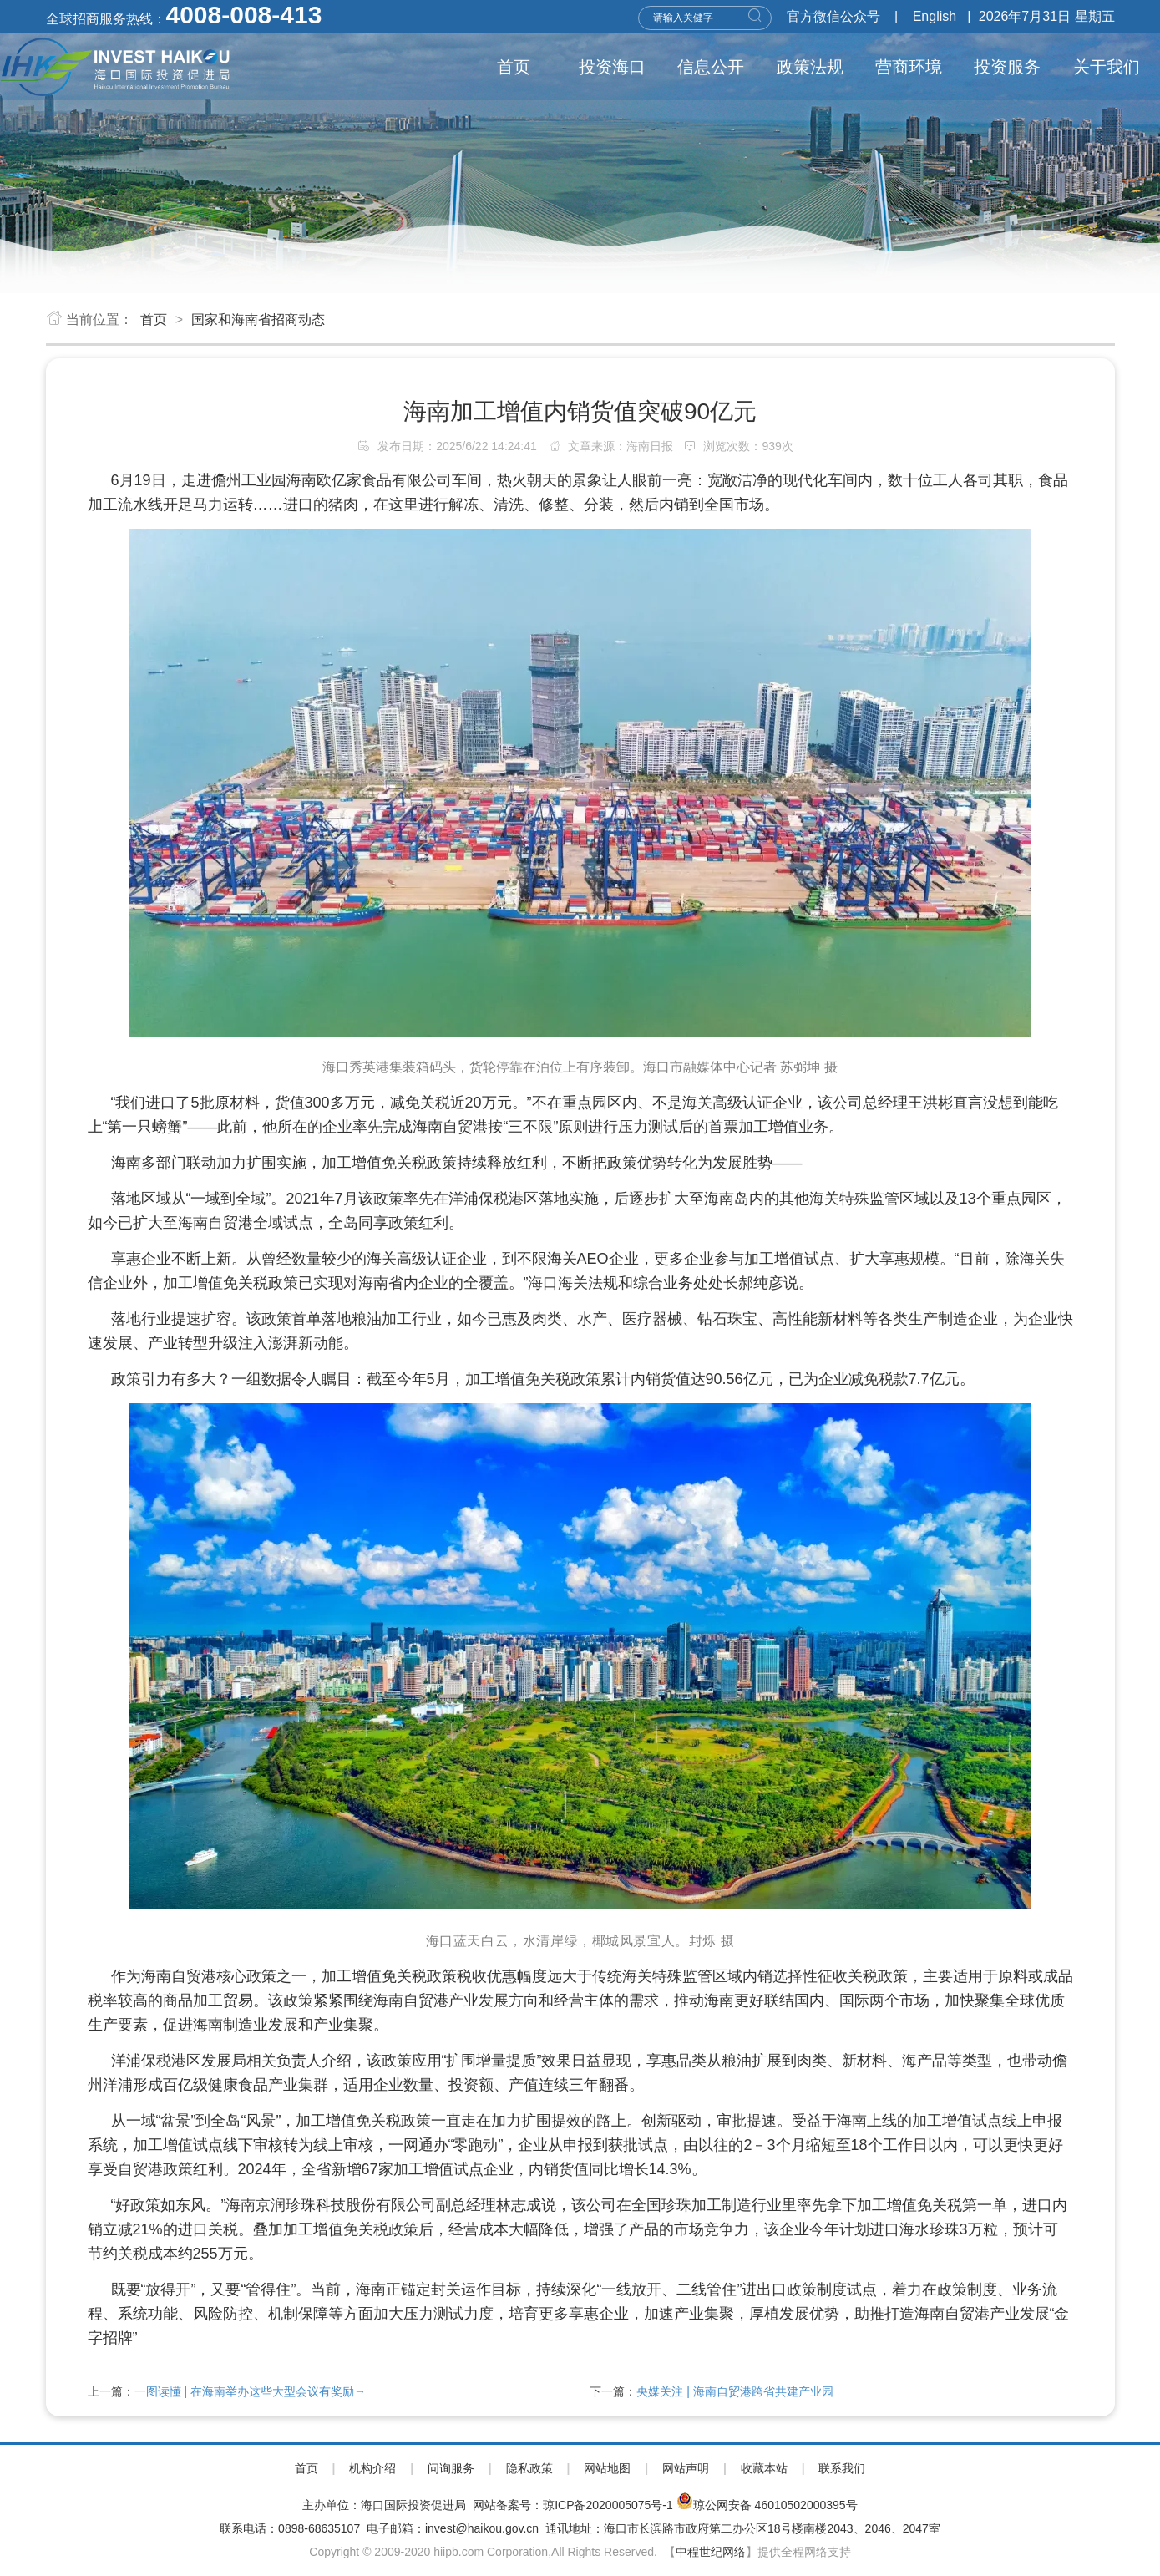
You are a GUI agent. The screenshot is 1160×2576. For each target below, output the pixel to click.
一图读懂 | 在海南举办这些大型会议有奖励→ (250, 2391)
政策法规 (810, 67)
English (934, 16)
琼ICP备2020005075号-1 (608, 2505)
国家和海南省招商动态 (258, 319)
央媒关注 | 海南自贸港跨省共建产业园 (734, 2391)
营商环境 (908, 67)
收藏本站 (764, 2468)
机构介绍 (372, 2468)
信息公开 (710, 67)
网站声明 (685, 2468)
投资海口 (612, 67)
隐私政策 (529, 2468)
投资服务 (1007, 67)
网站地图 (607, 2468)
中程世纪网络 (711, 2551)
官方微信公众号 (833, 16)
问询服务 (451, 2468)
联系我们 (841, 2468)
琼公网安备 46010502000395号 (775, 2505)
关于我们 (1106, 67)
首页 (513, 67)
